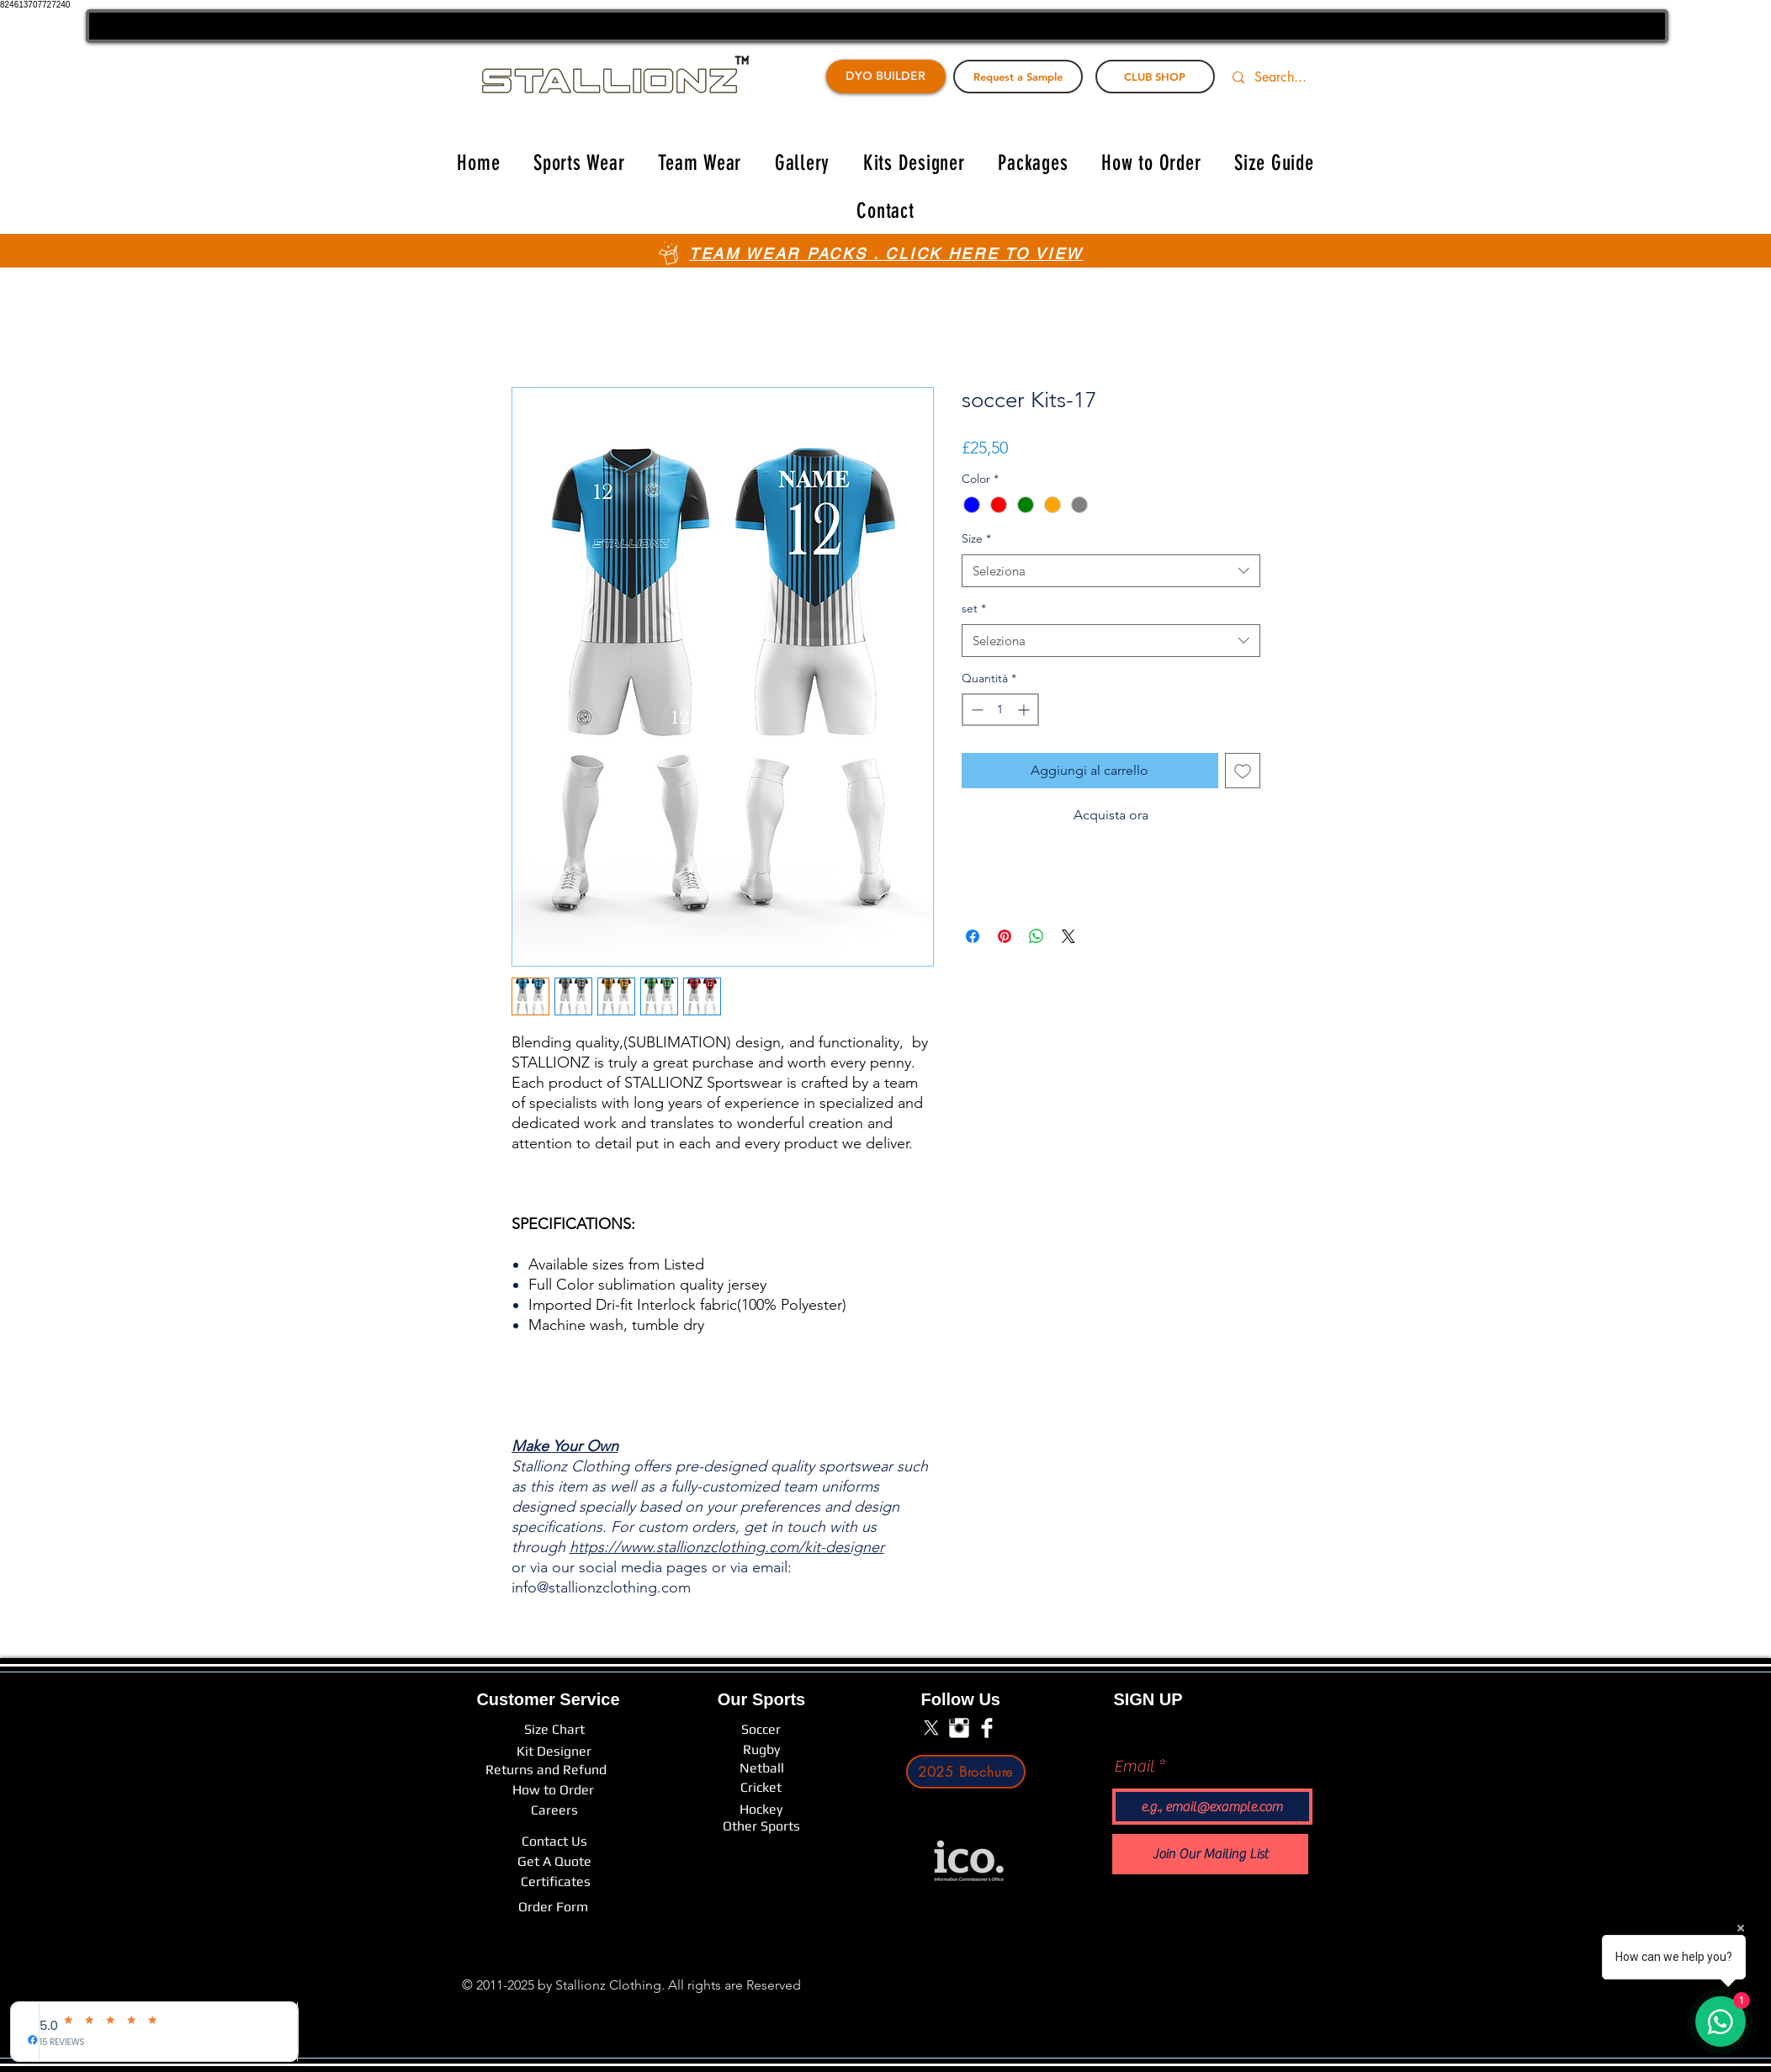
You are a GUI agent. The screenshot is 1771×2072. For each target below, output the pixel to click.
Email (1134, 1766)
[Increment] (1025, 709)
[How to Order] (553, 1790)
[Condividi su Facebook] (972, 936)
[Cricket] (761, 1788)
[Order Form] (553, 1907)
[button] (579, 162)
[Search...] (1290, 77)
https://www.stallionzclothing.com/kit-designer (727, 1547)
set (974, 608)
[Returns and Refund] (546, 1770)
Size (976, 538)
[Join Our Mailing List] (1210, 1854)
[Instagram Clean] (959, 1728)
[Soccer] (761, 1729)
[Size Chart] (554, 1729)
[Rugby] (761, 1749)
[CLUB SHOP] (1155, 76)
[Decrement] (975, 709)
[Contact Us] (554, 1841)
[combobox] (1111, 570)
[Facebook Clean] (987, 1728)
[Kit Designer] (554, 1751)
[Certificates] (556, 1882)
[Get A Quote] (554, 1862)
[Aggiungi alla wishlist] (1242, 770)
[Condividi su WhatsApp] (1036, 936)
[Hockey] (761, 1809)
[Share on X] (1068, 936)
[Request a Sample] (1018, 76)
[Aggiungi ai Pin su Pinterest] (1004, 936)
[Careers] (554, 1810)
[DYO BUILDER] (886, 76)
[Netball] (762, 1768)
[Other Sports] (761, 1826)
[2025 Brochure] (966, 1771)
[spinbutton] (1000, 709)
